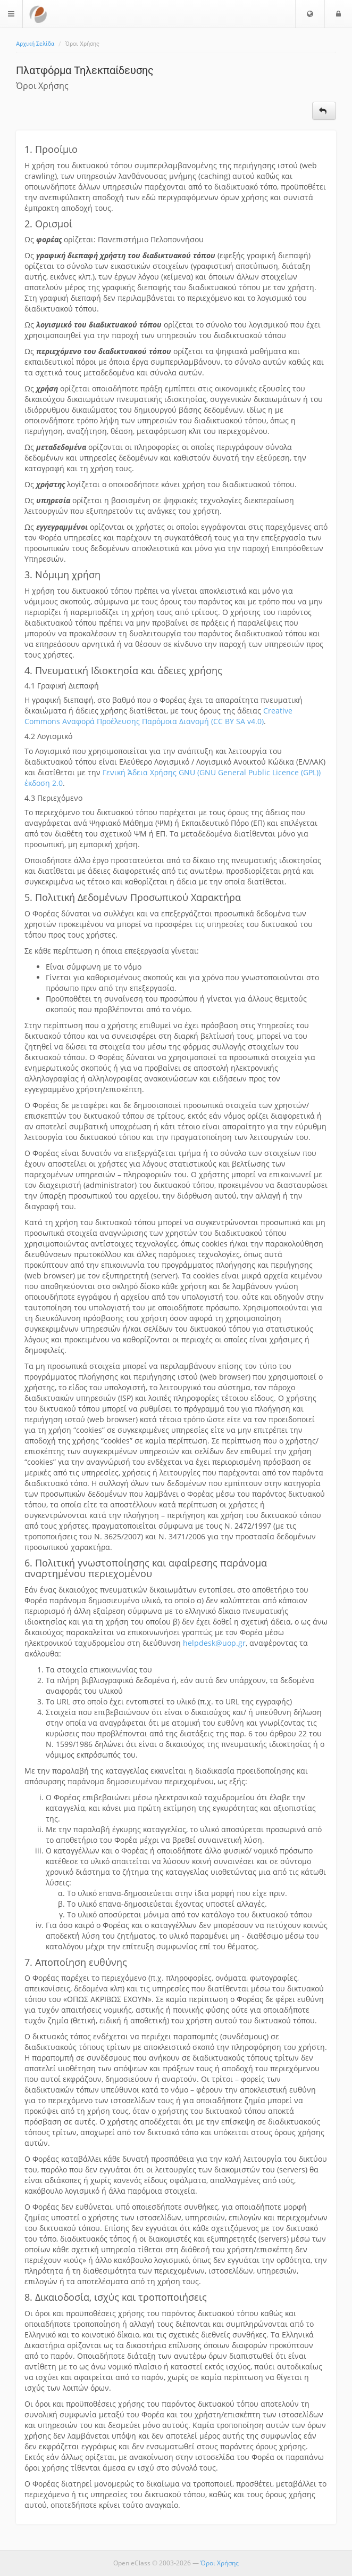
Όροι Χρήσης (219, 2562)
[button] (310, 14)
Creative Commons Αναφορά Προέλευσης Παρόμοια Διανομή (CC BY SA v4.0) (158, 715)
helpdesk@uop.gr (214, 1643)
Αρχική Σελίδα (35, 43)
